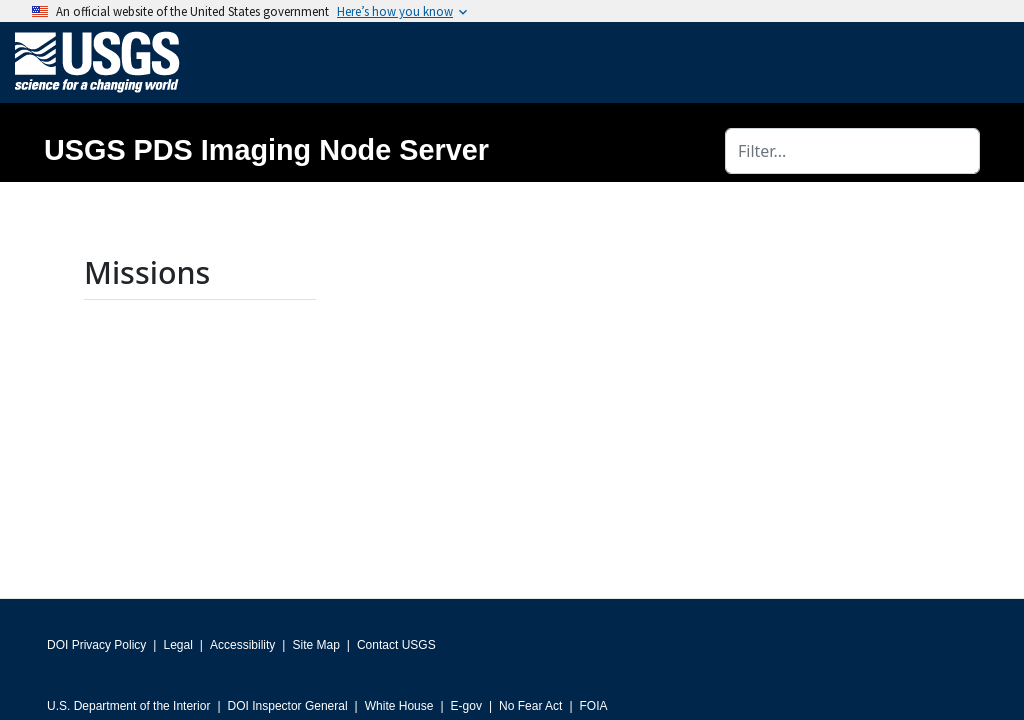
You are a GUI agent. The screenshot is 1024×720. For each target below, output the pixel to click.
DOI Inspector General (288, 706)
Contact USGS (396, 645)
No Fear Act (530, 706)
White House (399, 706)
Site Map (315, 645)
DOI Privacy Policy (96, 645)
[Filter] (852, 151)
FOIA (594, 706)
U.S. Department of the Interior (128, 706)
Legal (177, 645)
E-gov (466, 706)
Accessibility (242, 645)
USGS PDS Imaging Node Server (266, 150)
